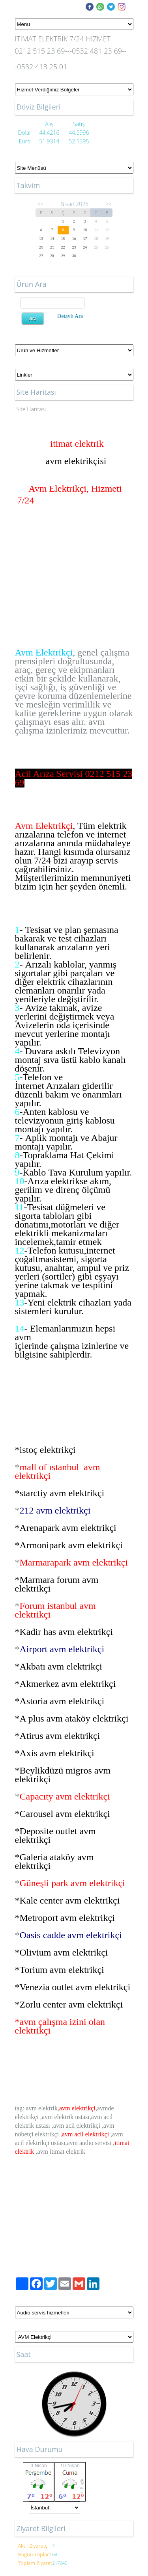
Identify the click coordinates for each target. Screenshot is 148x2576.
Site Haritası (31, 409)
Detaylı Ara (70, 316)
